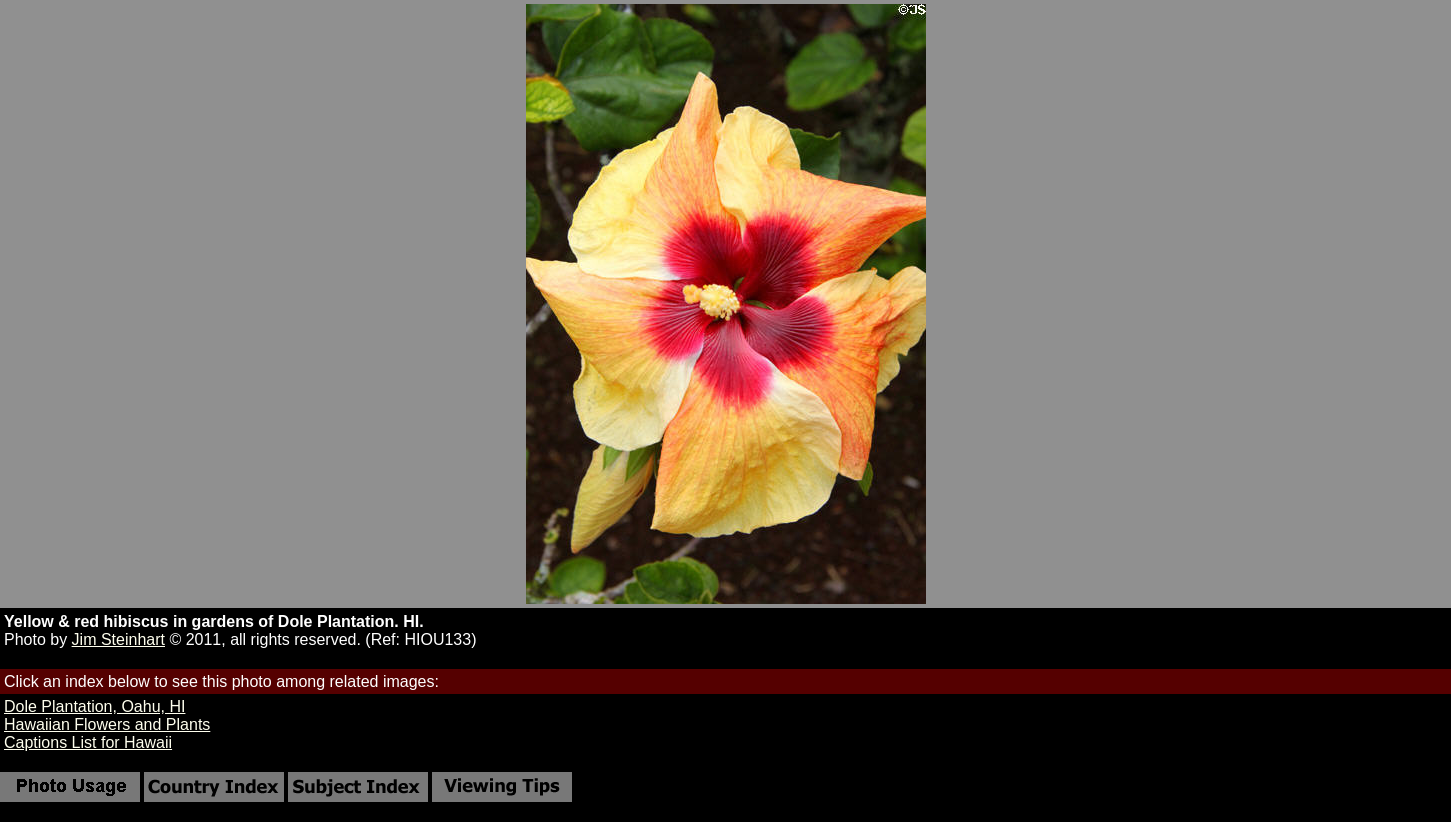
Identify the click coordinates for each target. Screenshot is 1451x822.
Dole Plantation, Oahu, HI (94, 706)
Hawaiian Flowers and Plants (107, 724)
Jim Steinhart (118, 639)
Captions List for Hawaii (88, 742)
